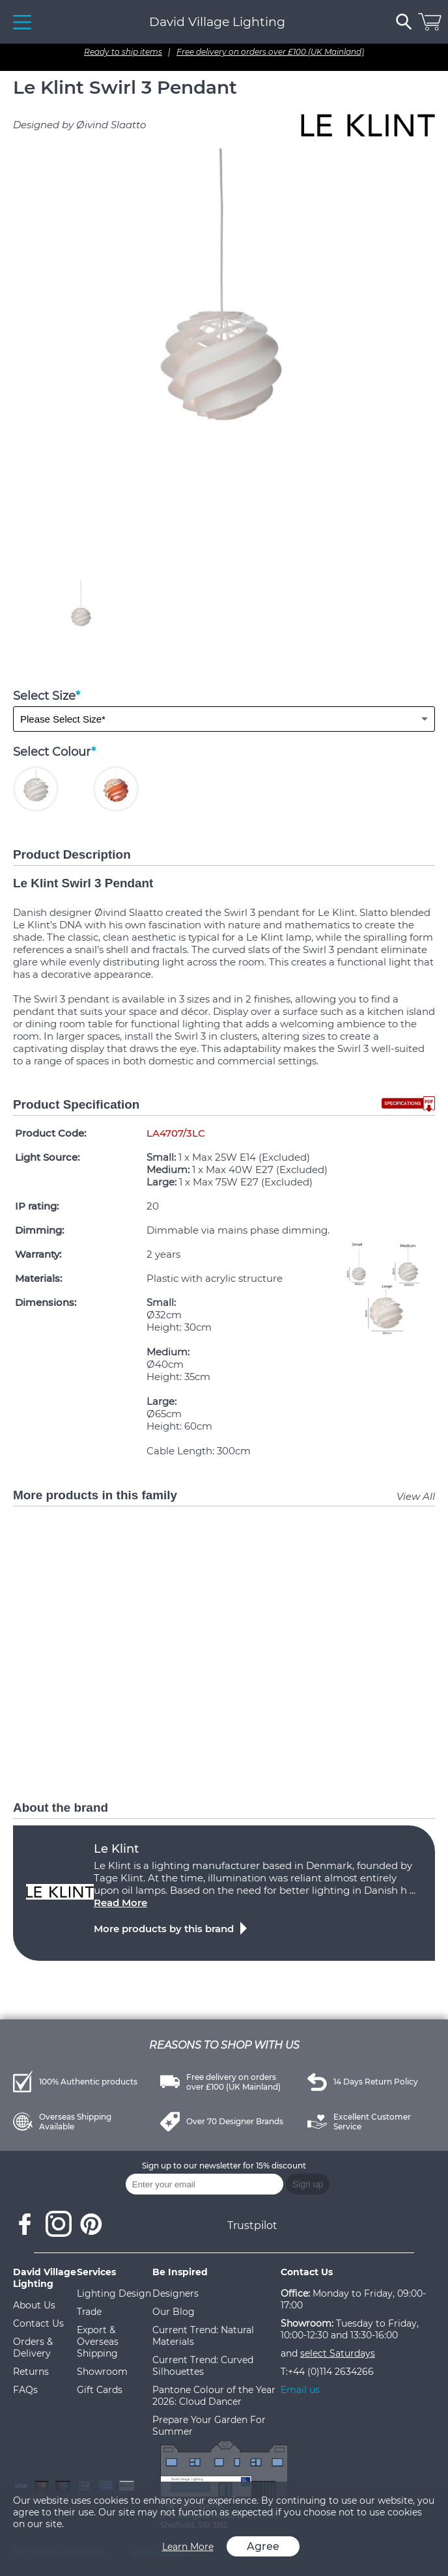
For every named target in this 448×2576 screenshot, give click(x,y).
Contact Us (38, 2323)
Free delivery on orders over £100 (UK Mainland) (270, 52)
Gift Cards (99, 2390)
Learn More (188, 2547)
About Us (34, 2305)
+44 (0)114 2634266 (331, 2371)
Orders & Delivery (33, 2347)
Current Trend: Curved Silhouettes (202, 2365)
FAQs (25, 2390)
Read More (120, 1902)
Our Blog (173, 2312)
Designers (175, 2293)
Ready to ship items (123, 52)
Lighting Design (114, 2293)
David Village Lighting (217, 21)
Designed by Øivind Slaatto (79, 124)
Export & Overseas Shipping (98, 2341)
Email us (300, 2390)
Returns (31, 2371)
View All (416, 1496)
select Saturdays (337, 2353)
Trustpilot (252, 2225)
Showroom (102, 2371)
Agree (263, 2546)
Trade (89, 2312)
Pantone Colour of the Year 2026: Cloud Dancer (213, 2395)
